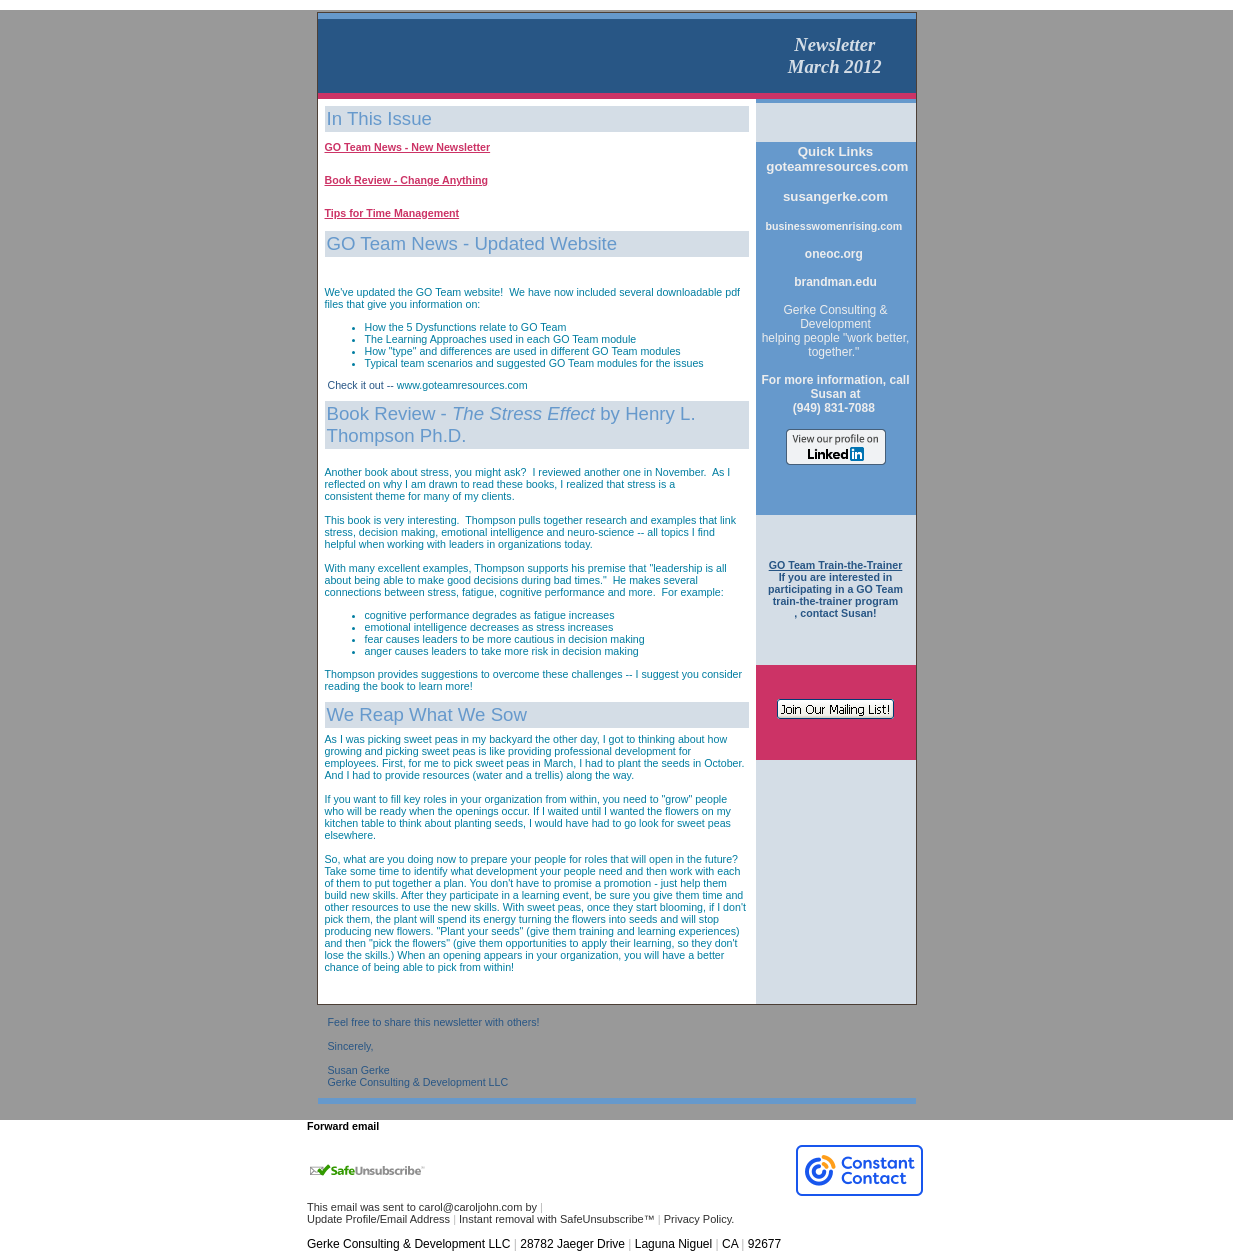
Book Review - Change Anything (407, 180)
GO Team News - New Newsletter (408, 147)
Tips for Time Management (392, 213)
